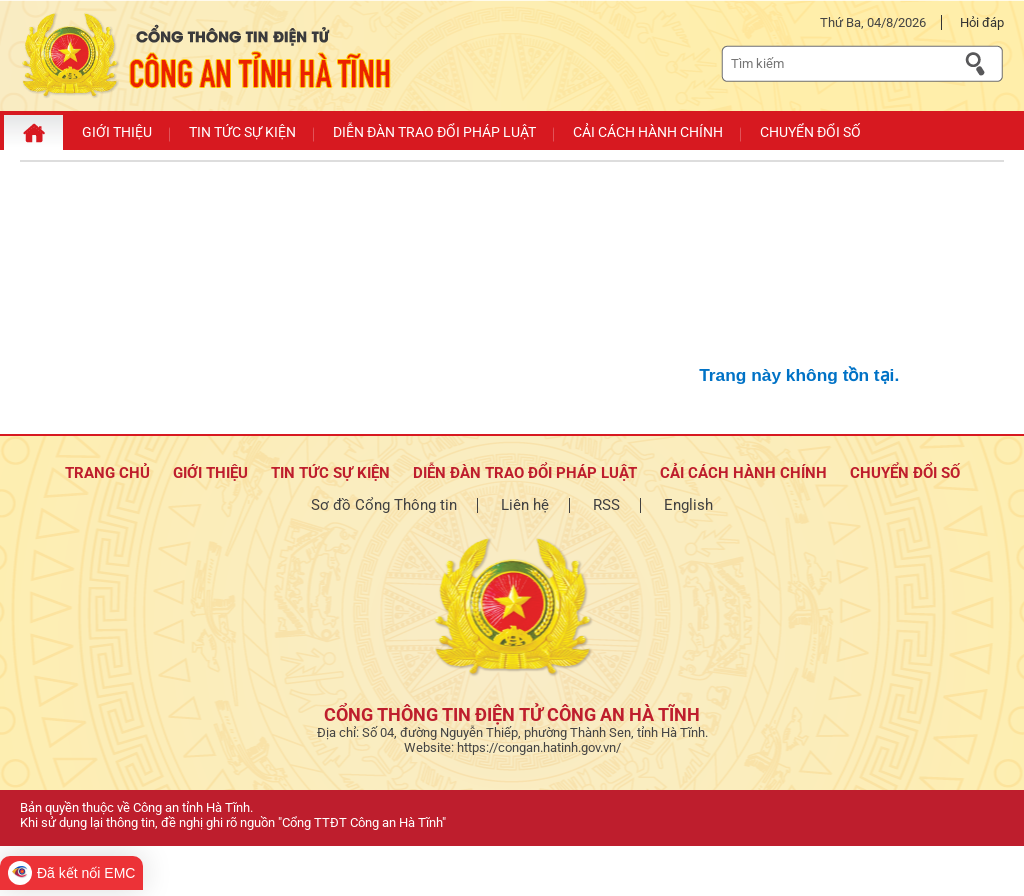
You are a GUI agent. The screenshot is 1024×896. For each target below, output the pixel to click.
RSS (606, 505)
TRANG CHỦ (107, 473)
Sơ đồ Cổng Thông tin (384, 505)
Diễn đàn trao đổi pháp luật (525, 473)
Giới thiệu (210, 473)
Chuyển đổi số (905, 473)
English (688, 505)
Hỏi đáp (982, 22)
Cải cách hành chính (743, 473)
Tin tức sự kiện (330, 473)
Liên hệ (525, 505)
